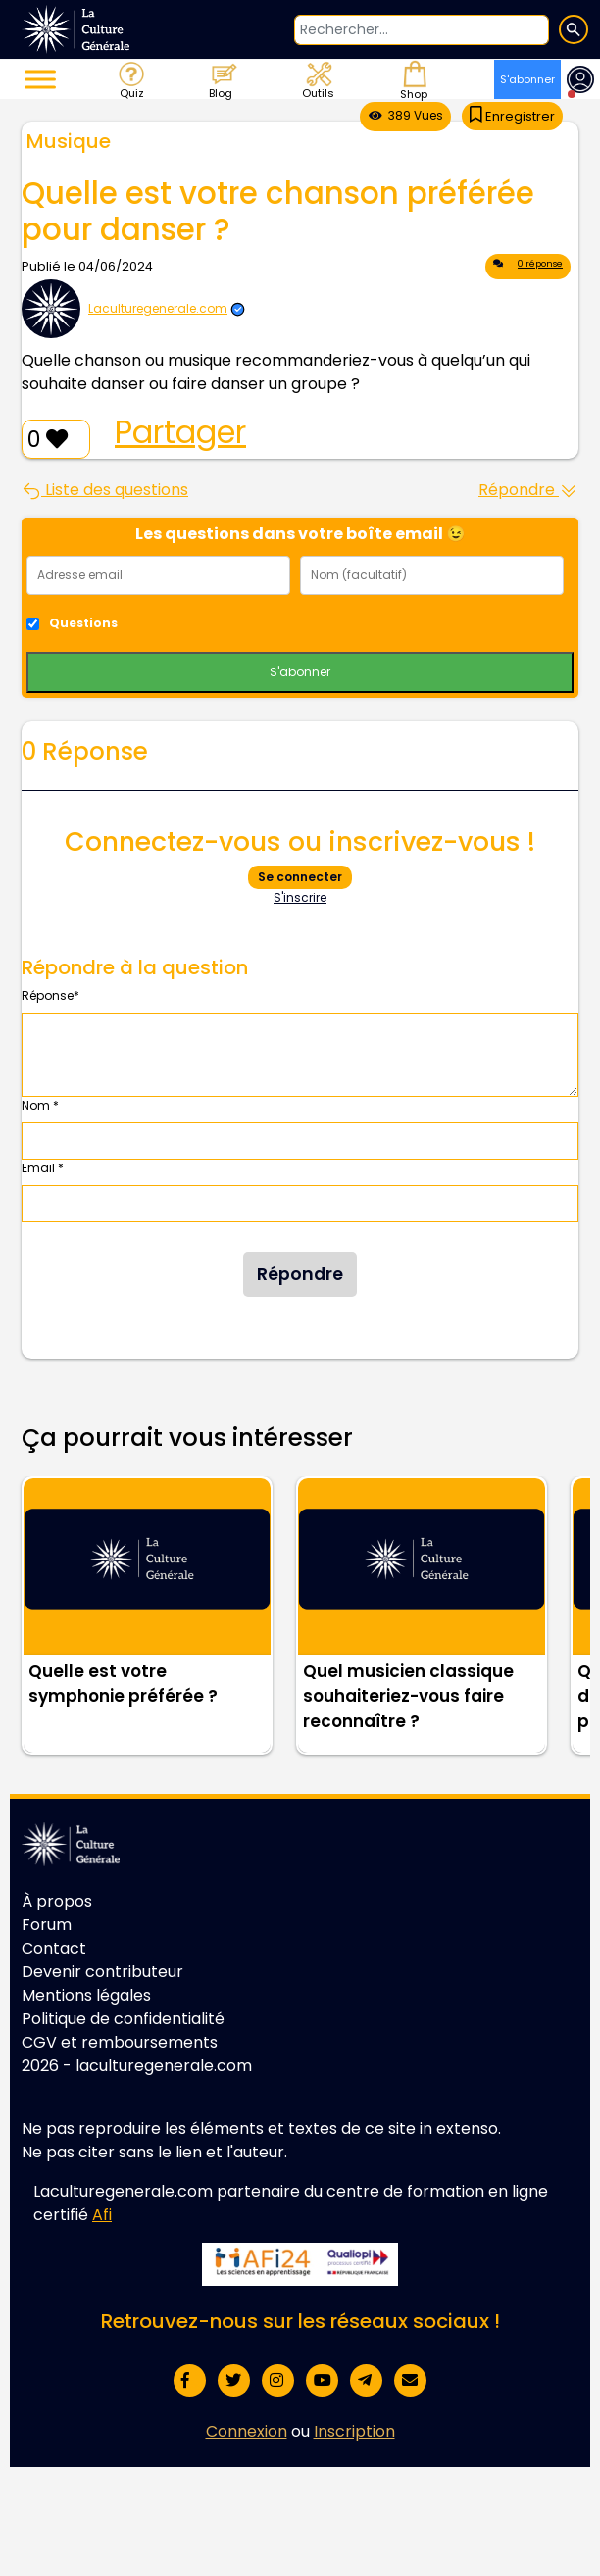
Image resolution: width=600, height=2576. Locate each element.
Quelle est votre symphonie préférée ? (123, 1684)
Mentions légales (86, 1995)
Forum (47, 1924)
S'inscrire (300, 897)
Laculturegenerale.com (157, 308)
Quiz (130, 79)
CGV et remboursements (120, 2042)
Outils (316, 79)
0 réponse (528, 266)
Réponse (50, 995)
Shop (411, 79)
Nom (40, 1105)
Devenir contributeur (102, 1971)
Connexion (246, 2431)
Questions (83, 623)
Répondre (528, 489)
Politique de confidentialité (123, 2018)
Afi (102, 2215)
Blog (222, 79)
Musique (68, 141)
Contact (54, 1948)
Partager (180, 432)
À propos (57, 1901)
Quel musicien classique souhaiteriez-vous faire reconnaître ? (408, 1696)
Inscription (354, 2431)
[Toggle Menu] (40, 79)
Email (43, 1168)
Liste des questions (105, 489)
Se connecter (300, 876)
